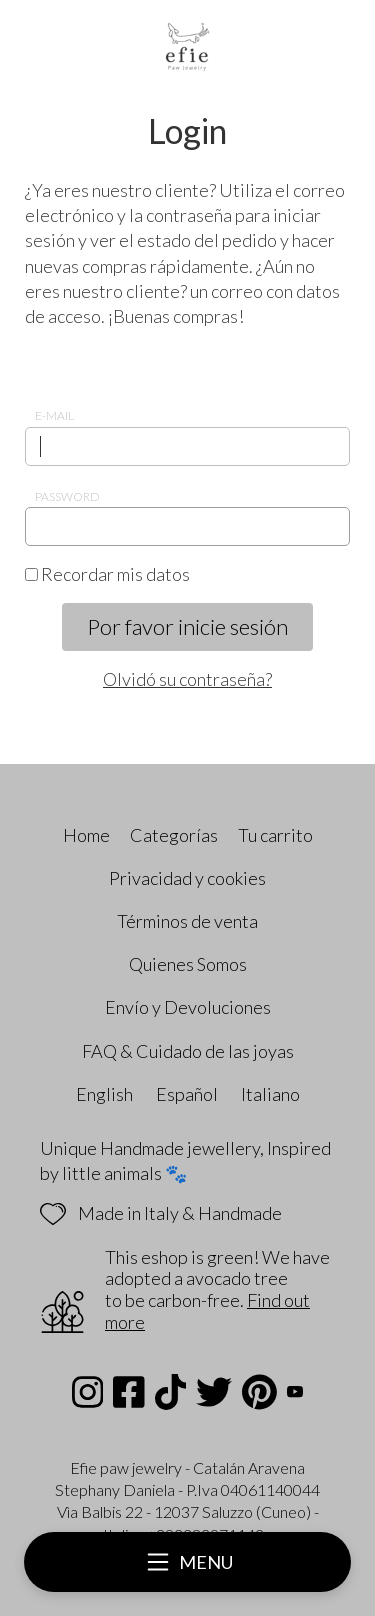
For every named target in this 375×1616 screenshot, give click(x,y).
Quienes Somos (188, 964)
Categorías (174, 835)
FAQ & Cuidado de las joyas (188, 1051)
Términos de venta (187, 921)
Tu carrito (275, 835)
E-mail (54, 415)
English (104, 1094)
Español (187, 1094)
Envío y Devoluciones (188, 1007)
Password (67, 496)
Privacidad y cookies (187, 878)
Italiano (270, 1094)
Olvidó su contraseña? (187, 679)
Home (86, 835)
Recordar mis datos (107, 574)
